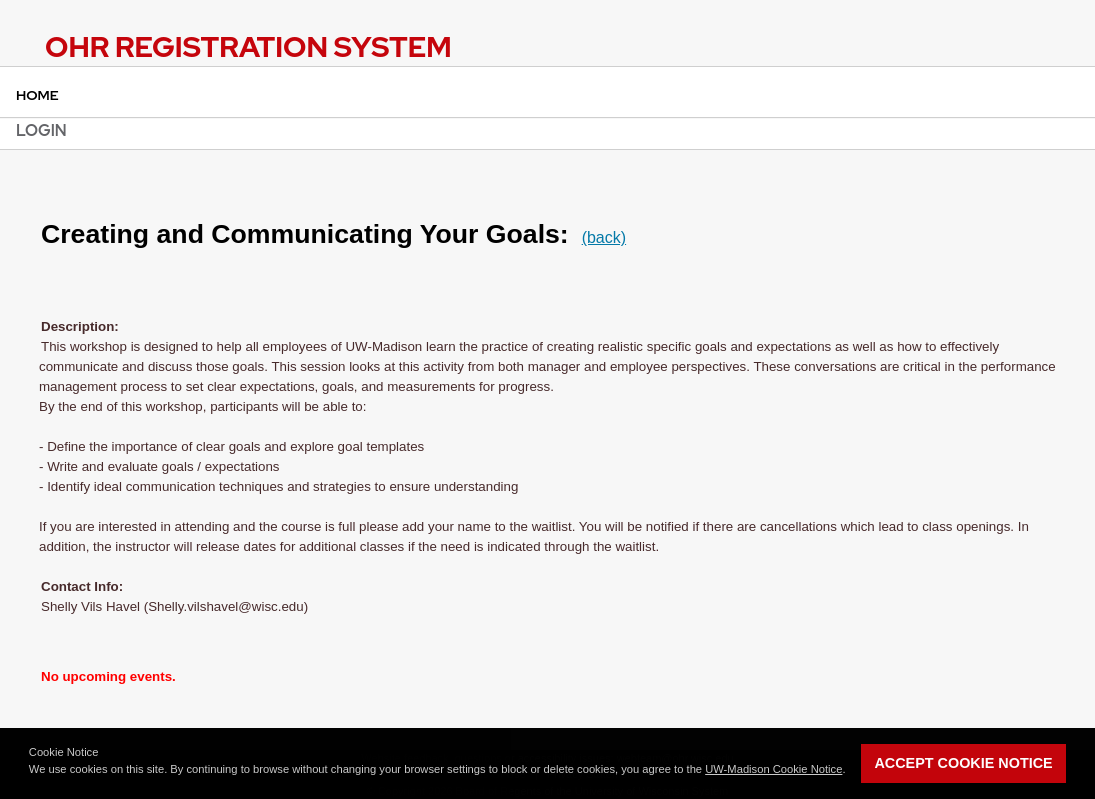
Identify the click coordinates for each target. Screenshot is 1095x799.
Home (37, 95)
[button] (31, 780)
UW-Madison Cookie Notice (773, 769)
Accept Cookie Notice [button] (963, 763)
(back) (604, 237)
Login (41, 130)
